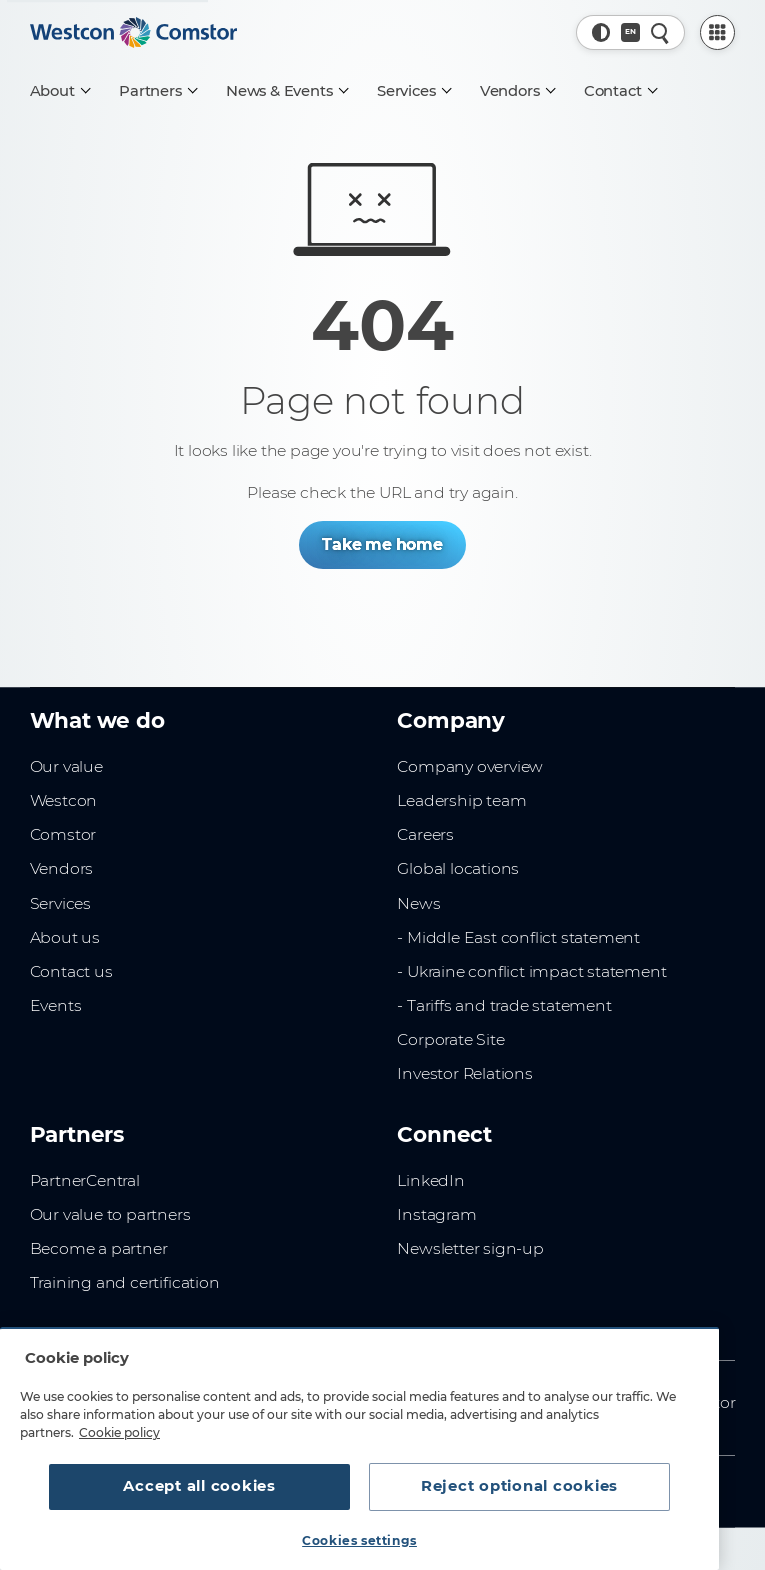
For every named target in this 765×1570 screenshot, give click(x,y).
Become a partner (99, 1248)
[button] (601, 32)
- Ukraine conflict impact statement (531, 971)
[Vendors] (517, 91)
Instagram (436, 1214)
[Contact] (620, 91)
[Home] (134, 33)
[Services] (413, 91)
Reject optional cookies (519, 1486)
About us (65, 937)
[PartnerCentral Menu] (717, 32)
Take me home (382, 544)
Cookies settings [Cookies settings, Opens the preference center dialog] (359, 1540)
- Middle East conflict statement (518, 937)
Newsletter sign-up (470, 1248)
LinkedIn (430, 1180)
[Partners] (157, 91)
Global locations (458, 868)
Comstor (63, 834)
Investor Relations (464, 1073)
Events (56, 1005)
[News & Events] (286, 91)
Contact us (71, 971)
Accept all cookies (199, 1486)
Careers (425, 834)
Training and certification (125, 1282)
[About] (60, 91)
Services (60, 903)
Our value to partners (110, 1214)
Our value (66, 766)
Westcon (64, 800)
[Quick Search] (660, 32)
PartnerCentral (85, 1180)
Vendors (62, 868)
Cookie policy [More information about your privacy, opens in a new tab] (119, 1432)
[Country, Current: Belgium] (630, 32)
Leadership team (461, 800)
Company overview (470, 766)
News (418, 903)
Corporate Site (450, 1039)
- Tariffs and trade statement (504, 1005)
